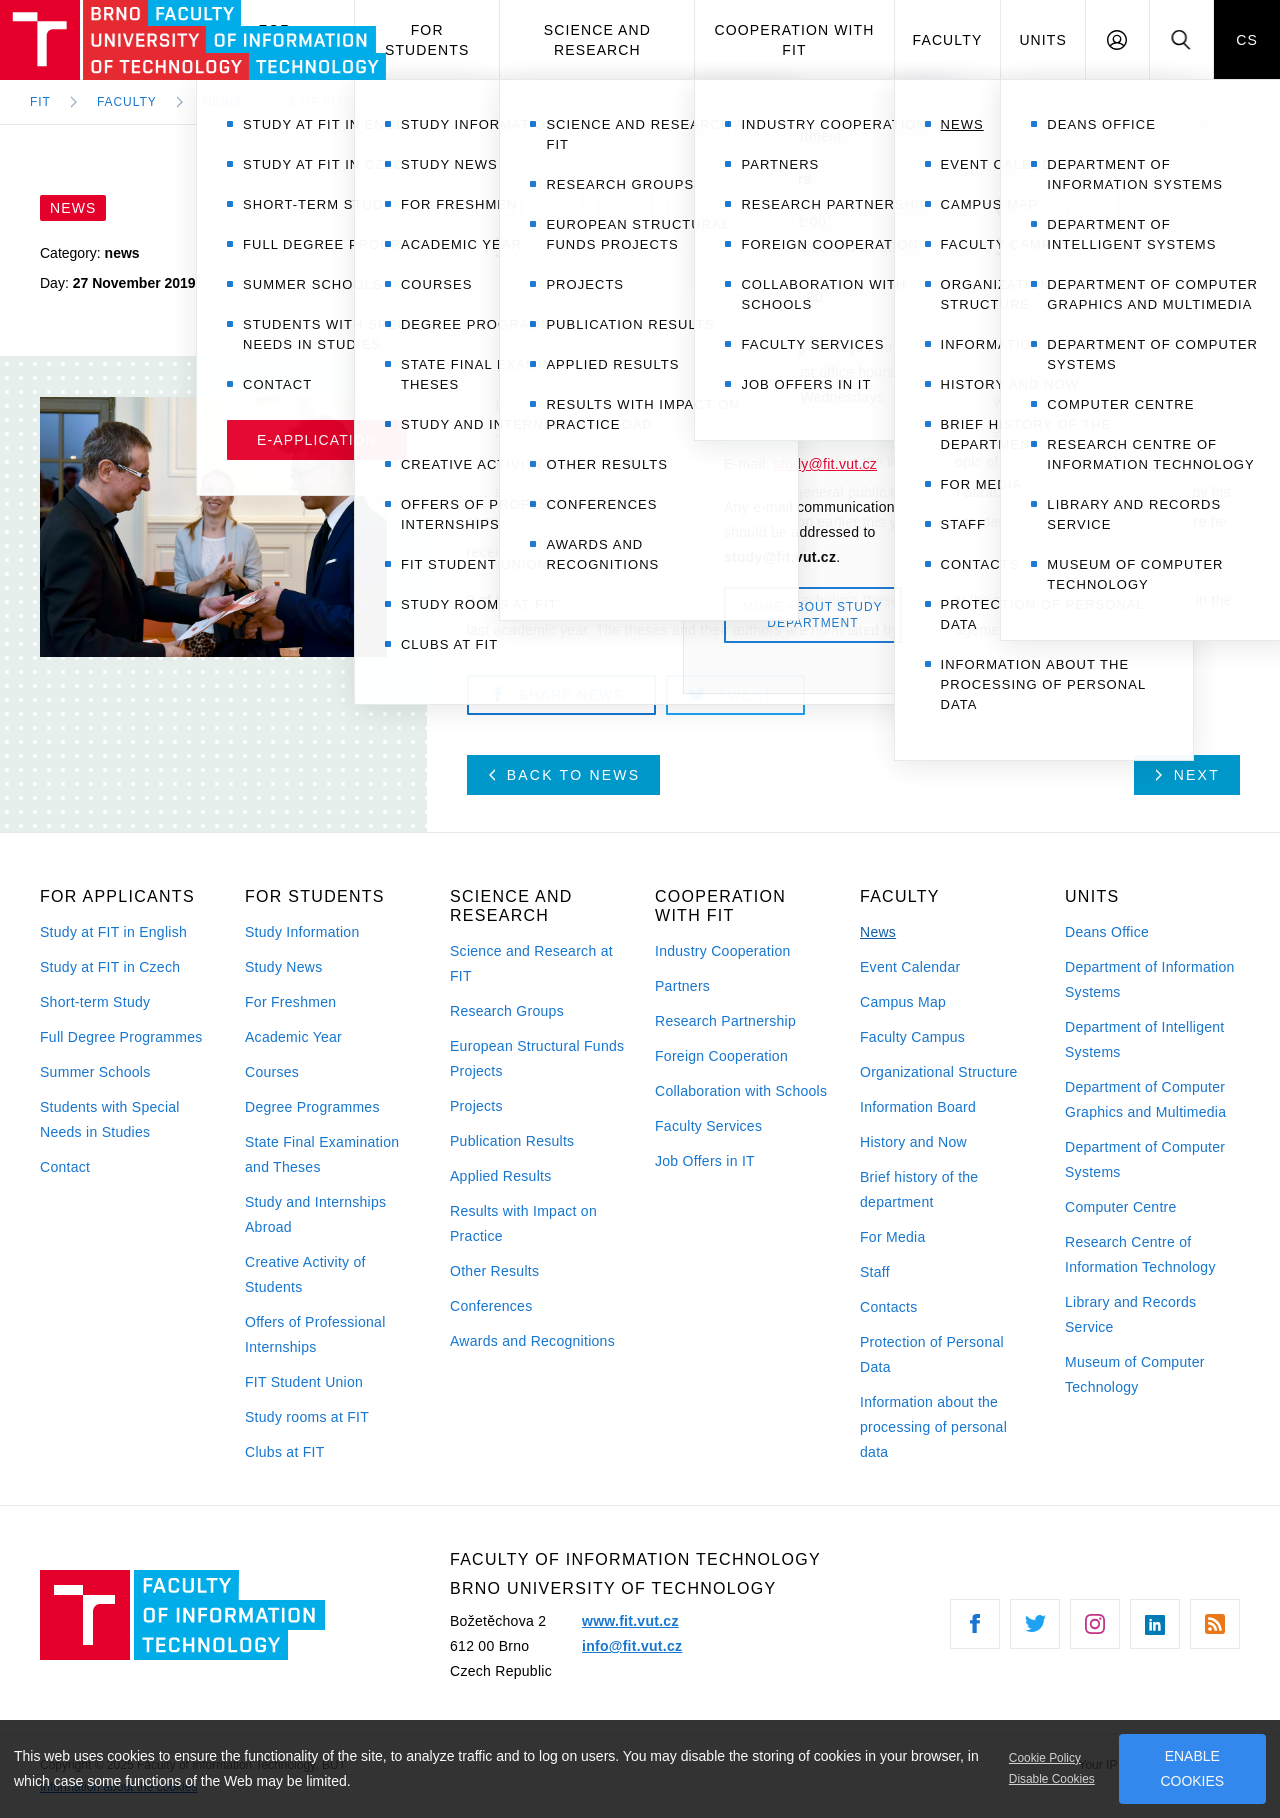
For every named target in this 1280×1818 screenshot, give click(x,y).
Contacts (889, 1307)
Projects (476, 1106)
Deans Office (1107, 932)
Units (1043, 40)
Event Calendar (910, 967)
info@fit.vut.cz (632, 1646)
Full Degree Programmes (121, 1037)
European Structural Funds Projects (537, 1058)
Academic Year (293, 1037)
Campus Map (903, 1002)
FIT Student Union (304, 1382)
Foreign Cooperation (721, 1056)
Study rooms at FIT (307, 1417)
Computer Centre (1121, 1207)
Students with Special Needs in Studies (110, 1119)
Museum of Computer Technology (1135, 1374)
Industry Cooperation (723, 951)
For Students (427, 40)
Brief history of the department (919, 1189)
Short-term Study (95, 1002)
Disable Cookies (1052, 1779)
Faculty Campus (912, 1037)
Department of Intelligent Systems (1145, 1039)
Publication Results (512, 1141)
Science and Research (597, 40)
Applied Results (500, 1176)
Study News (284, 967)
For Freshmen (290, 1002)
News (878, 932)
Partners (682, 986)
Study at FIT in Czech (110, 967)
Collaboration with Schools (741, 1091)
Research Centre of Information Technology (1140, 1254)
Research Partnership (725, 1021)
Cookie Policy (1045, 1758)
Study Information (302, 932)
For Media (893, 1237)
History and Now (913, 1142)
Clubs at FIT (285, 1452)
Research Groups (507, 1011)
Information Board (918, 1107)
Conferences (491, 1306)
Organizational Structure (939, 1072)
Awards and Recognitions (532, 1341)
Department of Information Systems (1150, 979)
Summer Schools (95, 1072)
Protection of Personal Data (932, 1354)
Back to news (565, 775)
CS (1247, 40)
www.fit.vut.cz (630, 1621)
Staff (875, 1272)
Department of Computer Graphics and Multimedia (1145, 1099)
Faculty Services (708, 1126)
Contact (65, 1167)
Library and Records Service (1130, 1314)
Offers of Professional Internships (315, 1334)
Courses (272, 1072)
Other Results (494, 1271)
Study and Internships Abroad (315, 1214)
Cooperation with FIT (794, 40)
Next (1188, 775)
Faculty (948, 40)
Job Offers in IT (705, 1161)
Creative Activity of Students (305, 1274)
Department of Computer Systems (1145, 1159)
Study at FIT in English (113, 932)
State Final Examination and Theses (322, 1154)
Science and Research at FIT (531, 963)
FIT (40, 102)
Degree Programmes (312, 1107)
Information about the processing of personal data (933, 1427)
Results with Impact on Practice (523, 1223)
